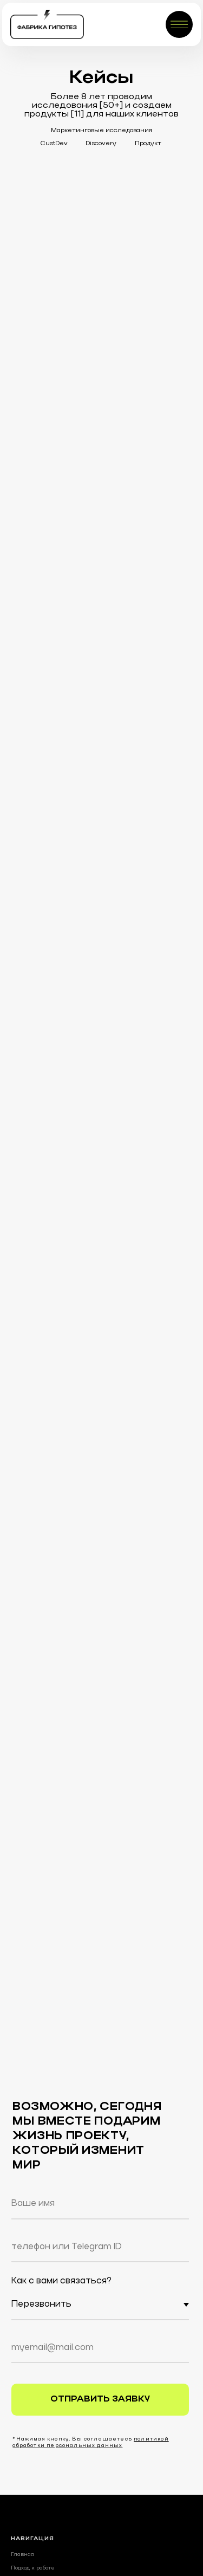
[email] (100, 2348)
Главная (22, 2554)
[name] (100, 2204)
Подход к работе (33, 2568)
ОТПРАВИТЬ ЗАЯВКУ (100, 2399)
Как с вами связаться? (61, 2281)
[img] (47, 24)
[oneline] (100, 2247)
